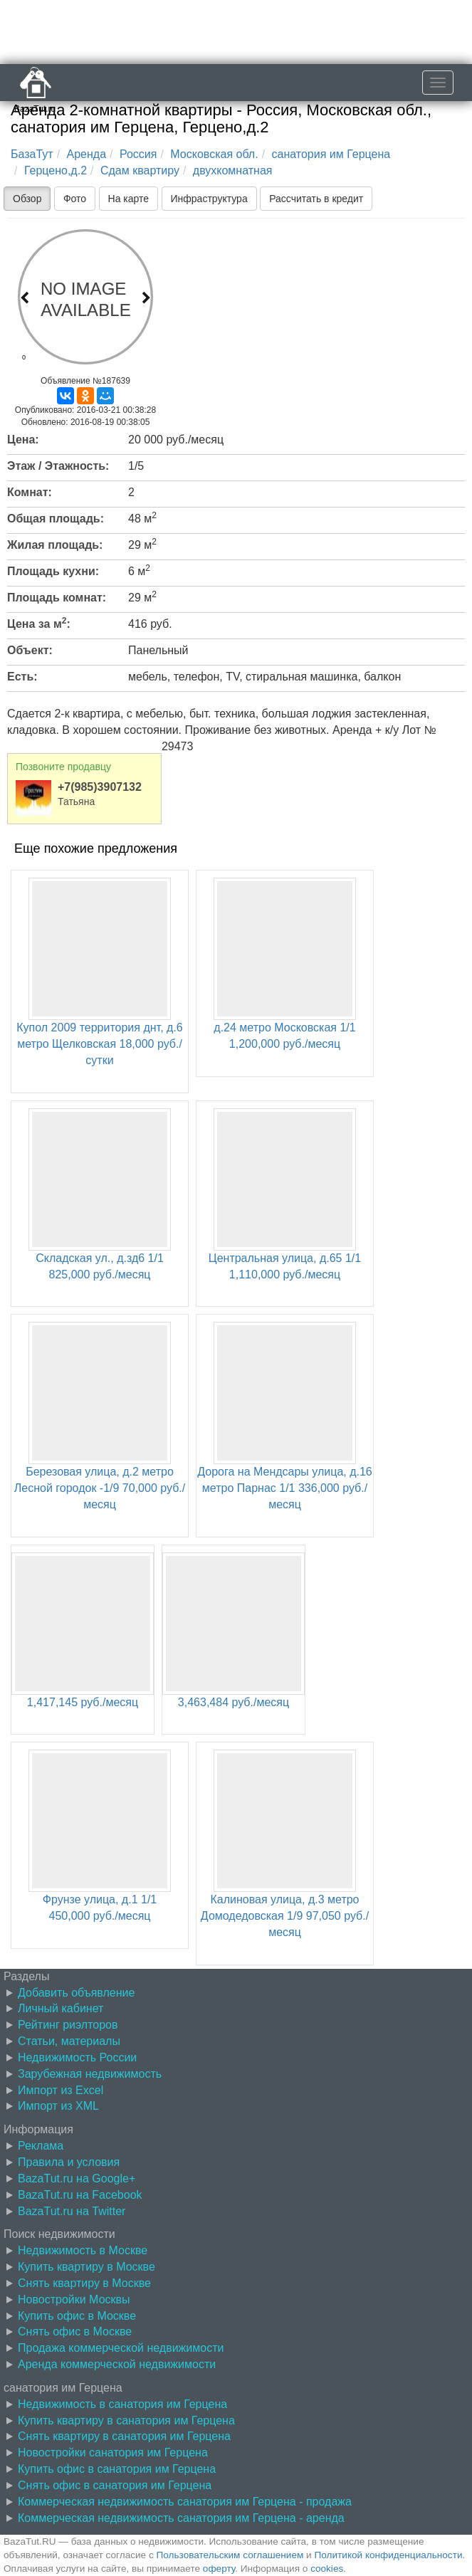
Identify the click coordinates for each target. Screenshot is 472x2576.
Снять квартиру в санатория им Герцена (124, 2436)
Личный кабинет (60, 2008)
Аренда (87, 154)
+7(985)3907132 (100, 787)
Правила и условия (69, 2162)
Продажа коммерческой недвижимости (121, 2348)
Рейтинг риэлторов (68, 2025)
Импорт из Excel (60, 2090)
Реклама (40, 2146)
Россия (138, 154)
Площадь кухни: (53, 571)
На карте (129, 198)
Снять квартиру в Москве (84, 2283)
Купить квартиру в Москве (86, 2267)
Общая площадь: (55, 518)
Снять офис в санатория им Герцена (114, 2485)
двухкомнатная (233, 170)
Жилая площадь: (55, 545)
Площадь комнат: (56, 598)
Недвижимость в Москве (82, 2250)
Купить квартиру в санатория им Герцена (126, 2420)
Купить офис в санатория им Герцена (117, 2469)
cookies (326, 2568)
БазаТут (32, 154)
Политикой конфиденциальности (389, 2555)
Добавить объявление (76, 1993)
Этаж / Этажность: (58, 466)
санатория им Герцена (331, 154)
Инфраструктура (209, 198)
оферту (219, 2568)
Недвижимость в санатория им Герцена (122, 2404)
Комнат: (29, 492)
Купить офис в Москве (77, 2316)
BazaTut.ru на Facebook (80, 2195)
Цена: (23, 439)
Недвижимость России (77, 2057)
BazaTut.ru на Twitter (71, 2211)
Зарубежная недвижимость (90, 2074)
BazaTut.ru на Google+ (76, 2178)
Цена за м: (38, 623)
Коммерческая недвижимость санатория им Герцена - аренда (181, 2518)
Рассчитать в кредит (316, 198)
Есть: (22, 677)
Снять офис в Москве (75, 2331)
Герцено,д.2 (55, 170)
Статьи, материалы (69, 2041)
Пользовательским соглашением (230, 2555)
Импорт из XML (58, 2106)
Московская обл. (214, 154)
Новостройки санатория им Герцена (113, 2452)
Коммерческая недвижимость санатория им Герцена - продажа (185, 2502)
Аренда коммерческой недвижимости (117, 2364)
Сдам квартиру (139, 170)
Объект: (30, 650)
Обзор (27, 198)
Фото (74, 198)
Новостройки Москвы (74, 2299)
